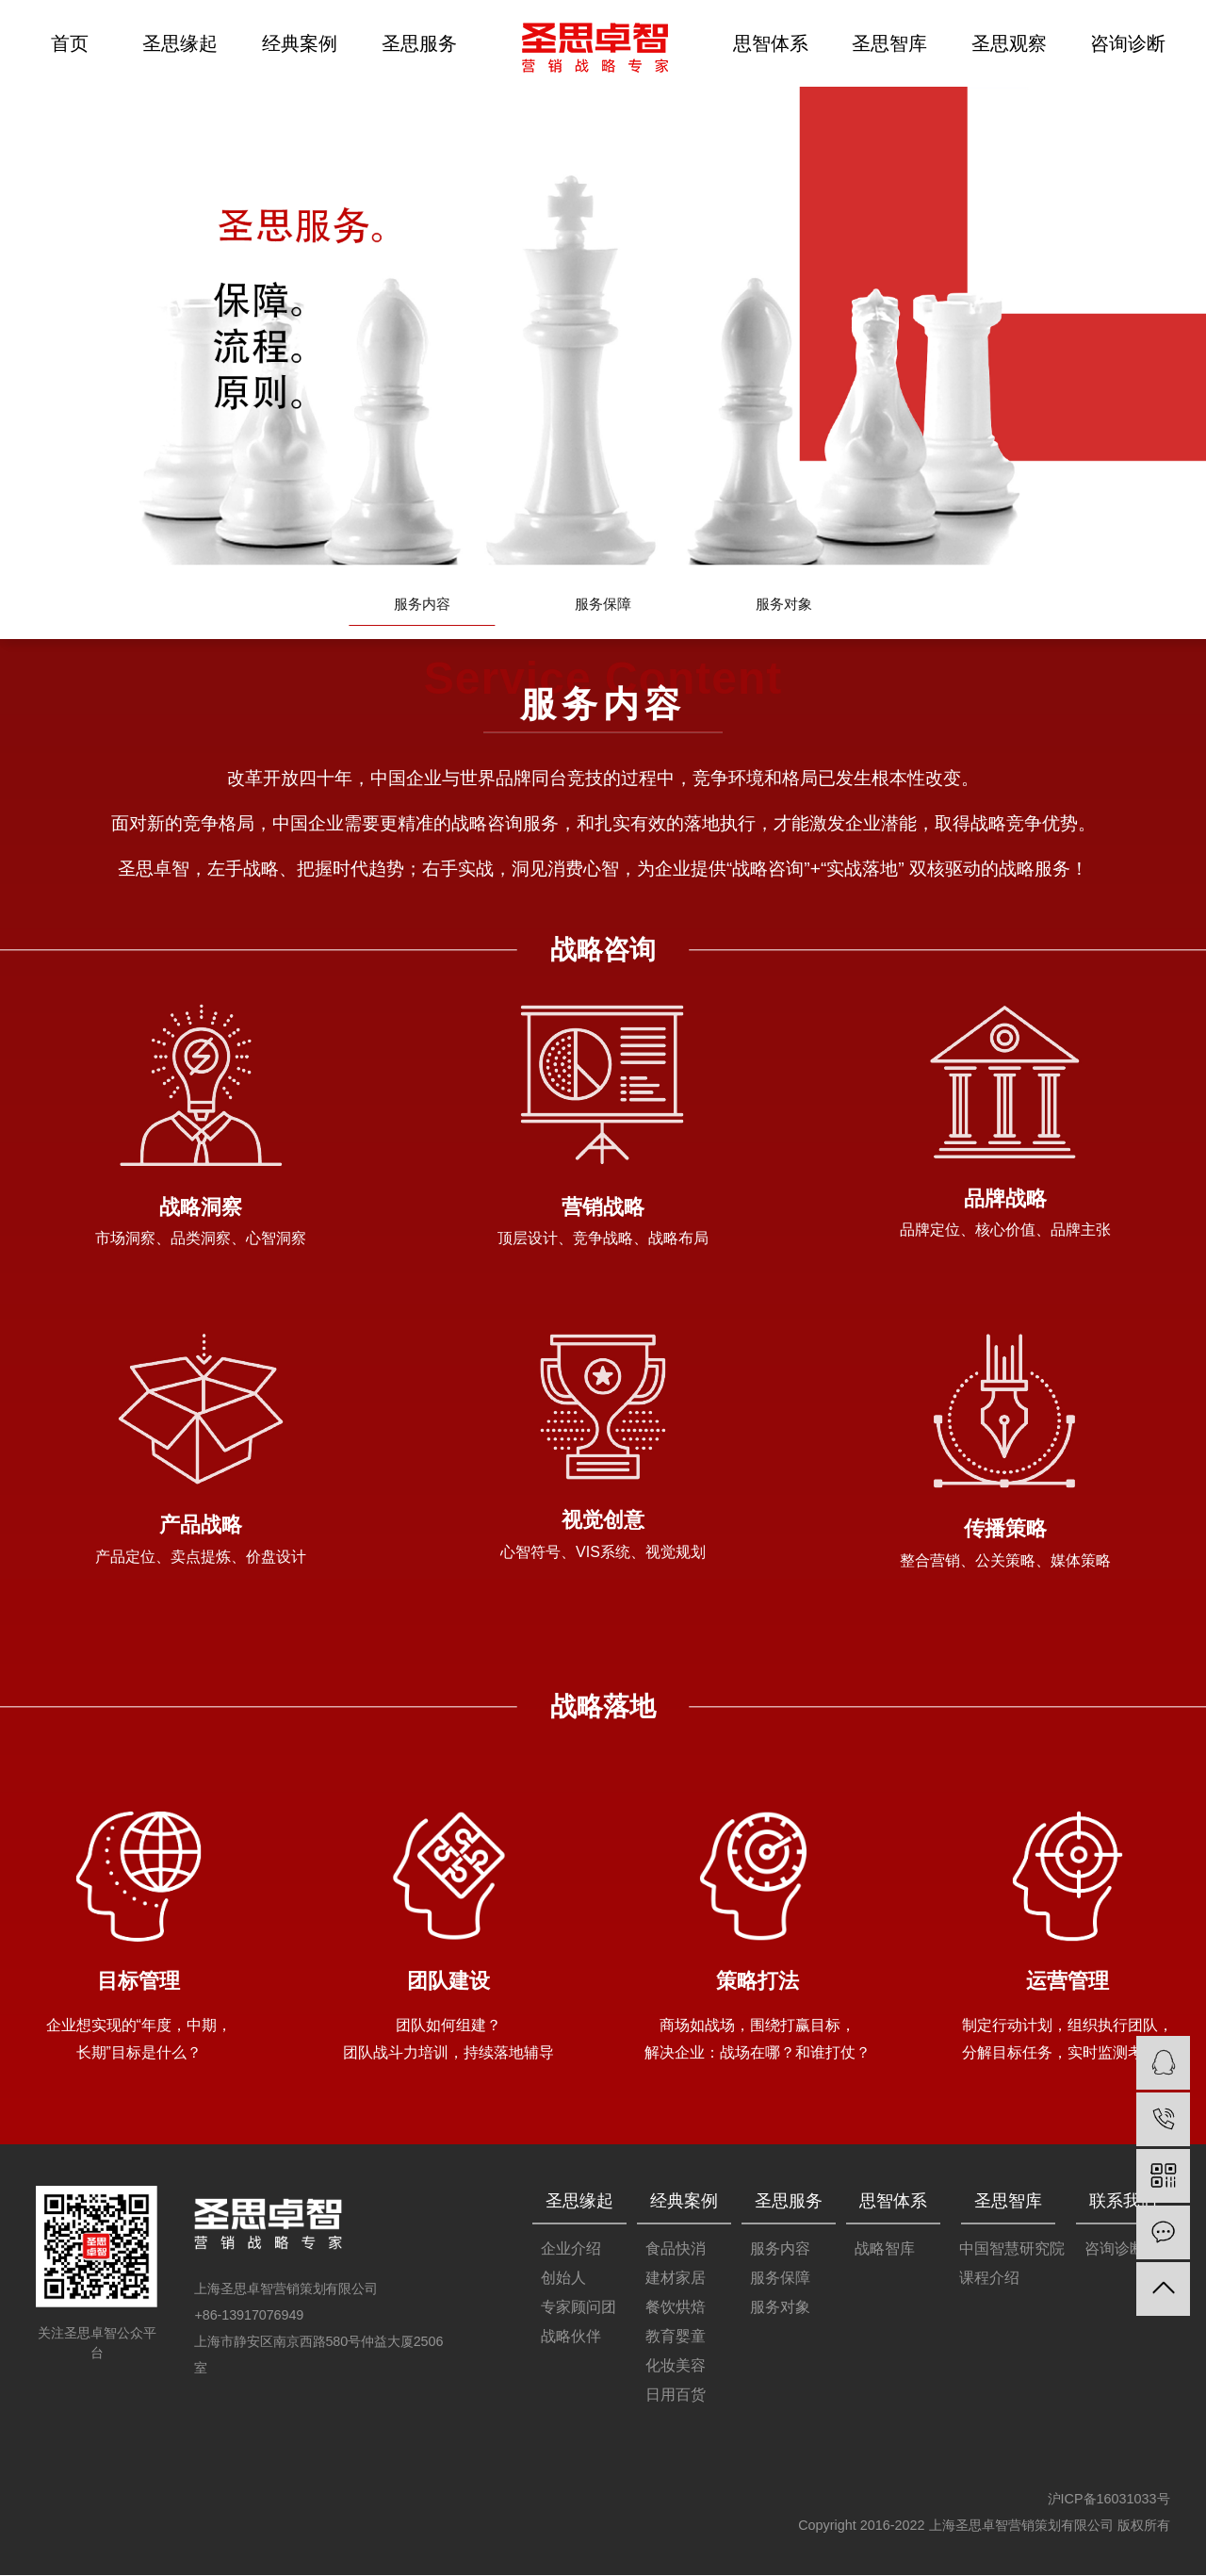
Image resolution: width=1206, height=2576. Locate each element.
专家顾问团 (578, 2308)
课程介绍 (989, 2279)
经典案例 (299, 43)
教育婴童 (675, 2337)
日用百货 (675, 2395)
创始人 (563, 2279)
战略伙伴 (571, 2337)
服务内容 (422, 605)
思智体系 (770, 43)
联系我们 (1123, 2201)
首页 (70, 43)
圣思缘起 (180, 43)
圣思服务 (419, 43)
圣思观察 (1009, 43)
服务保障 (603, 605)
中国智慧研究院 (1012, 2249)
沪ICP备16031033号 (1109, 2499)
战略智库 (885, 2249)
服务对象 (784, 605)
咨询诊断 (1127, 43)
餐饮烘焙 (675, 2308)
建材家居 (675, 2279)
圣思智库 (889, 43)
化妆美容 (675, 2366)
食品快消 (675, 2249)
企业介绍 (571, 2249)
